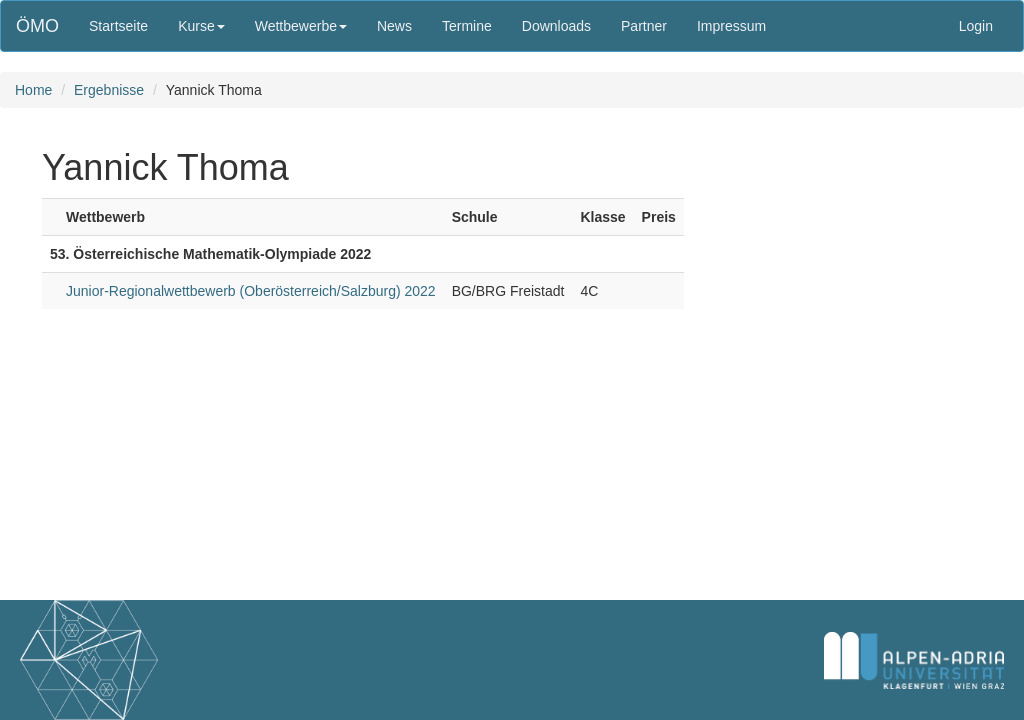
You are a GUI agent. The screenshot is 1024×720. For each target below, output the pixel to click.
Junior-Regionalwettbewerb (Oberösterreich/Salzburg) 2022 (251, 291)
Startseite (118, 26)
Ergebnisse (109, 90)
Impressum (731, 26)
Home (33, 90)
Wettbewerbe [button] (301, 26)
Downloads (556, 26)
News (394, 26)
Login (976, 26)
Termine (467, 26)
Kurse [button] (201, 26)
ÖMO (37, 26)
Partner (644, 26)
